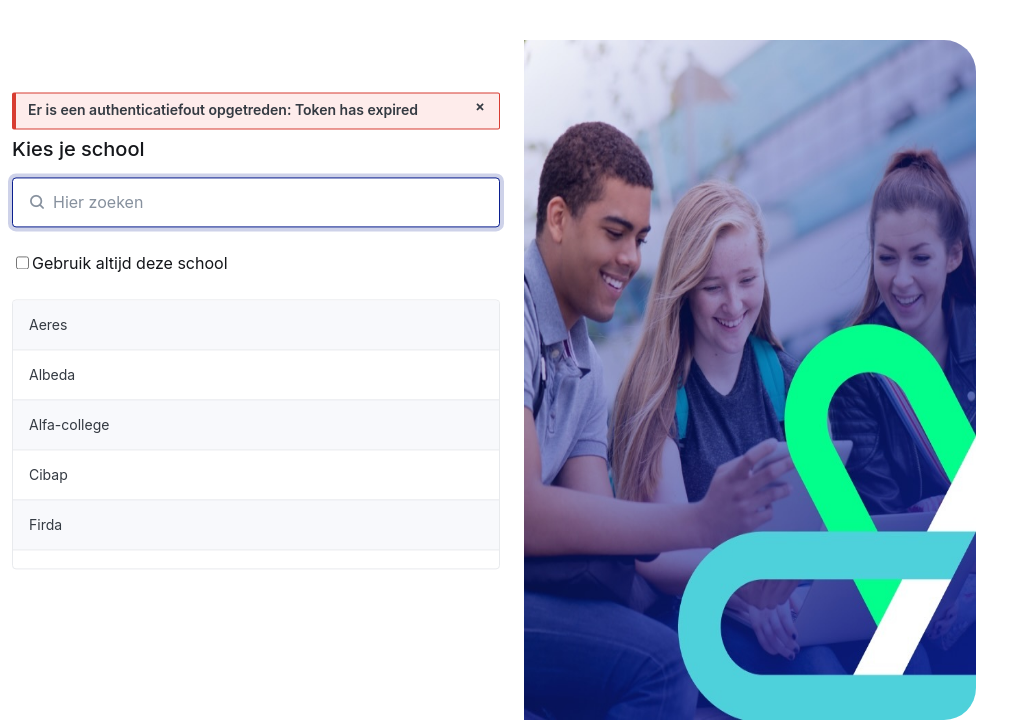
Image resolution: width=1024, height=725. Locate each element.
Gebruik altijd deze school (122, 263)
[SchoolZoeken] (256, 202)
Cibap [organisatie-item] (48, 474)
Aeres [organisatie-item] (48, 324)
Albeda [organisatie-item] (52, 374)
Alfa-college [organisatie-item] (69, 424)
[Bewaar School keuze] (22, 263)
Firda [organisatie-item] (45, 524)
